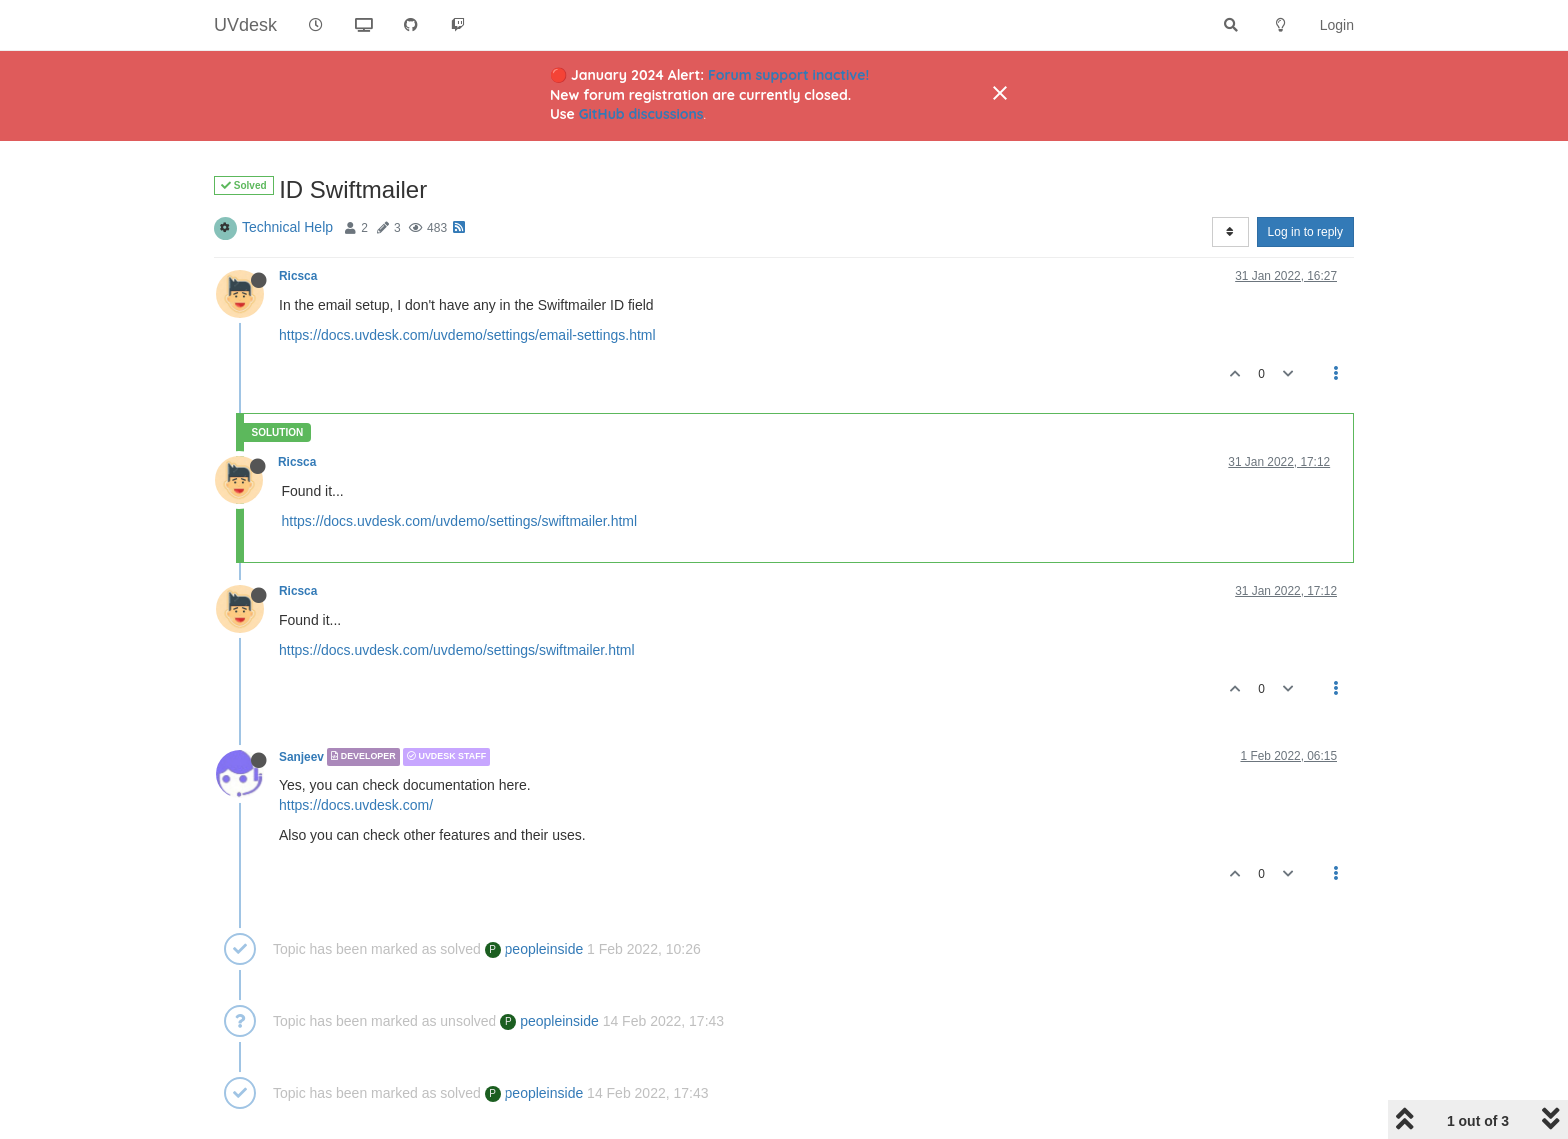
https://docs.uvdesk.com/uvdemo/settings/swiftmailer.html (460, 521)
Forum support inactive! (788, 75)
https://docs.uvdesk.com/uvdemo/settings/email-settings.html (467, 335)
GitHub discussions (641, 114)
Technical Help (287, 227)
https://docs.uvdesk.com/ (356, 805)
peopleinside (534, 949)
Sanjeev (301, 757)
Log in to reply (1305, 232)
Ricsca (298, 276)
